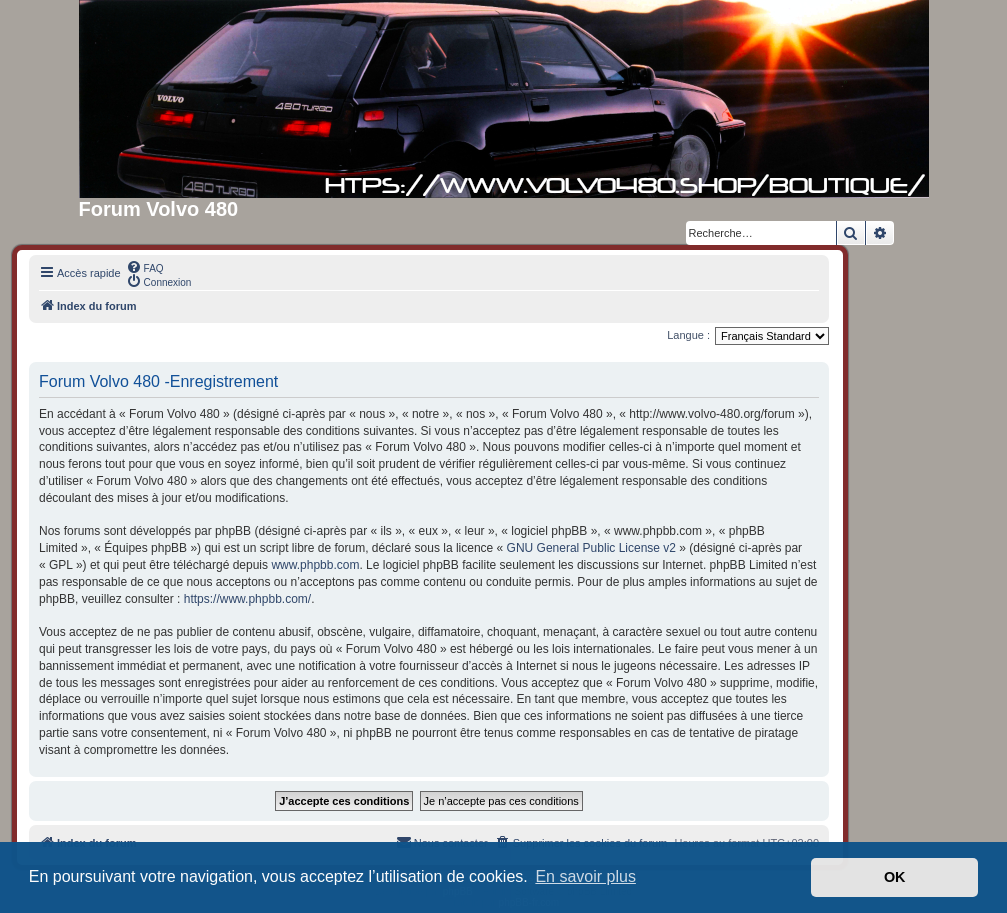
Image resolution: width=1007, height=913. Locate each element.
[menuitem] (145, 267)
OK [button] (895, 877)
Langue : (688, 335)
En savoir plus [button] (585, 876)
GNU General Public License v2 (591, 548)
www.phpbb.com (315, 565)
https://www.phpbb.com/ (247, 599)
